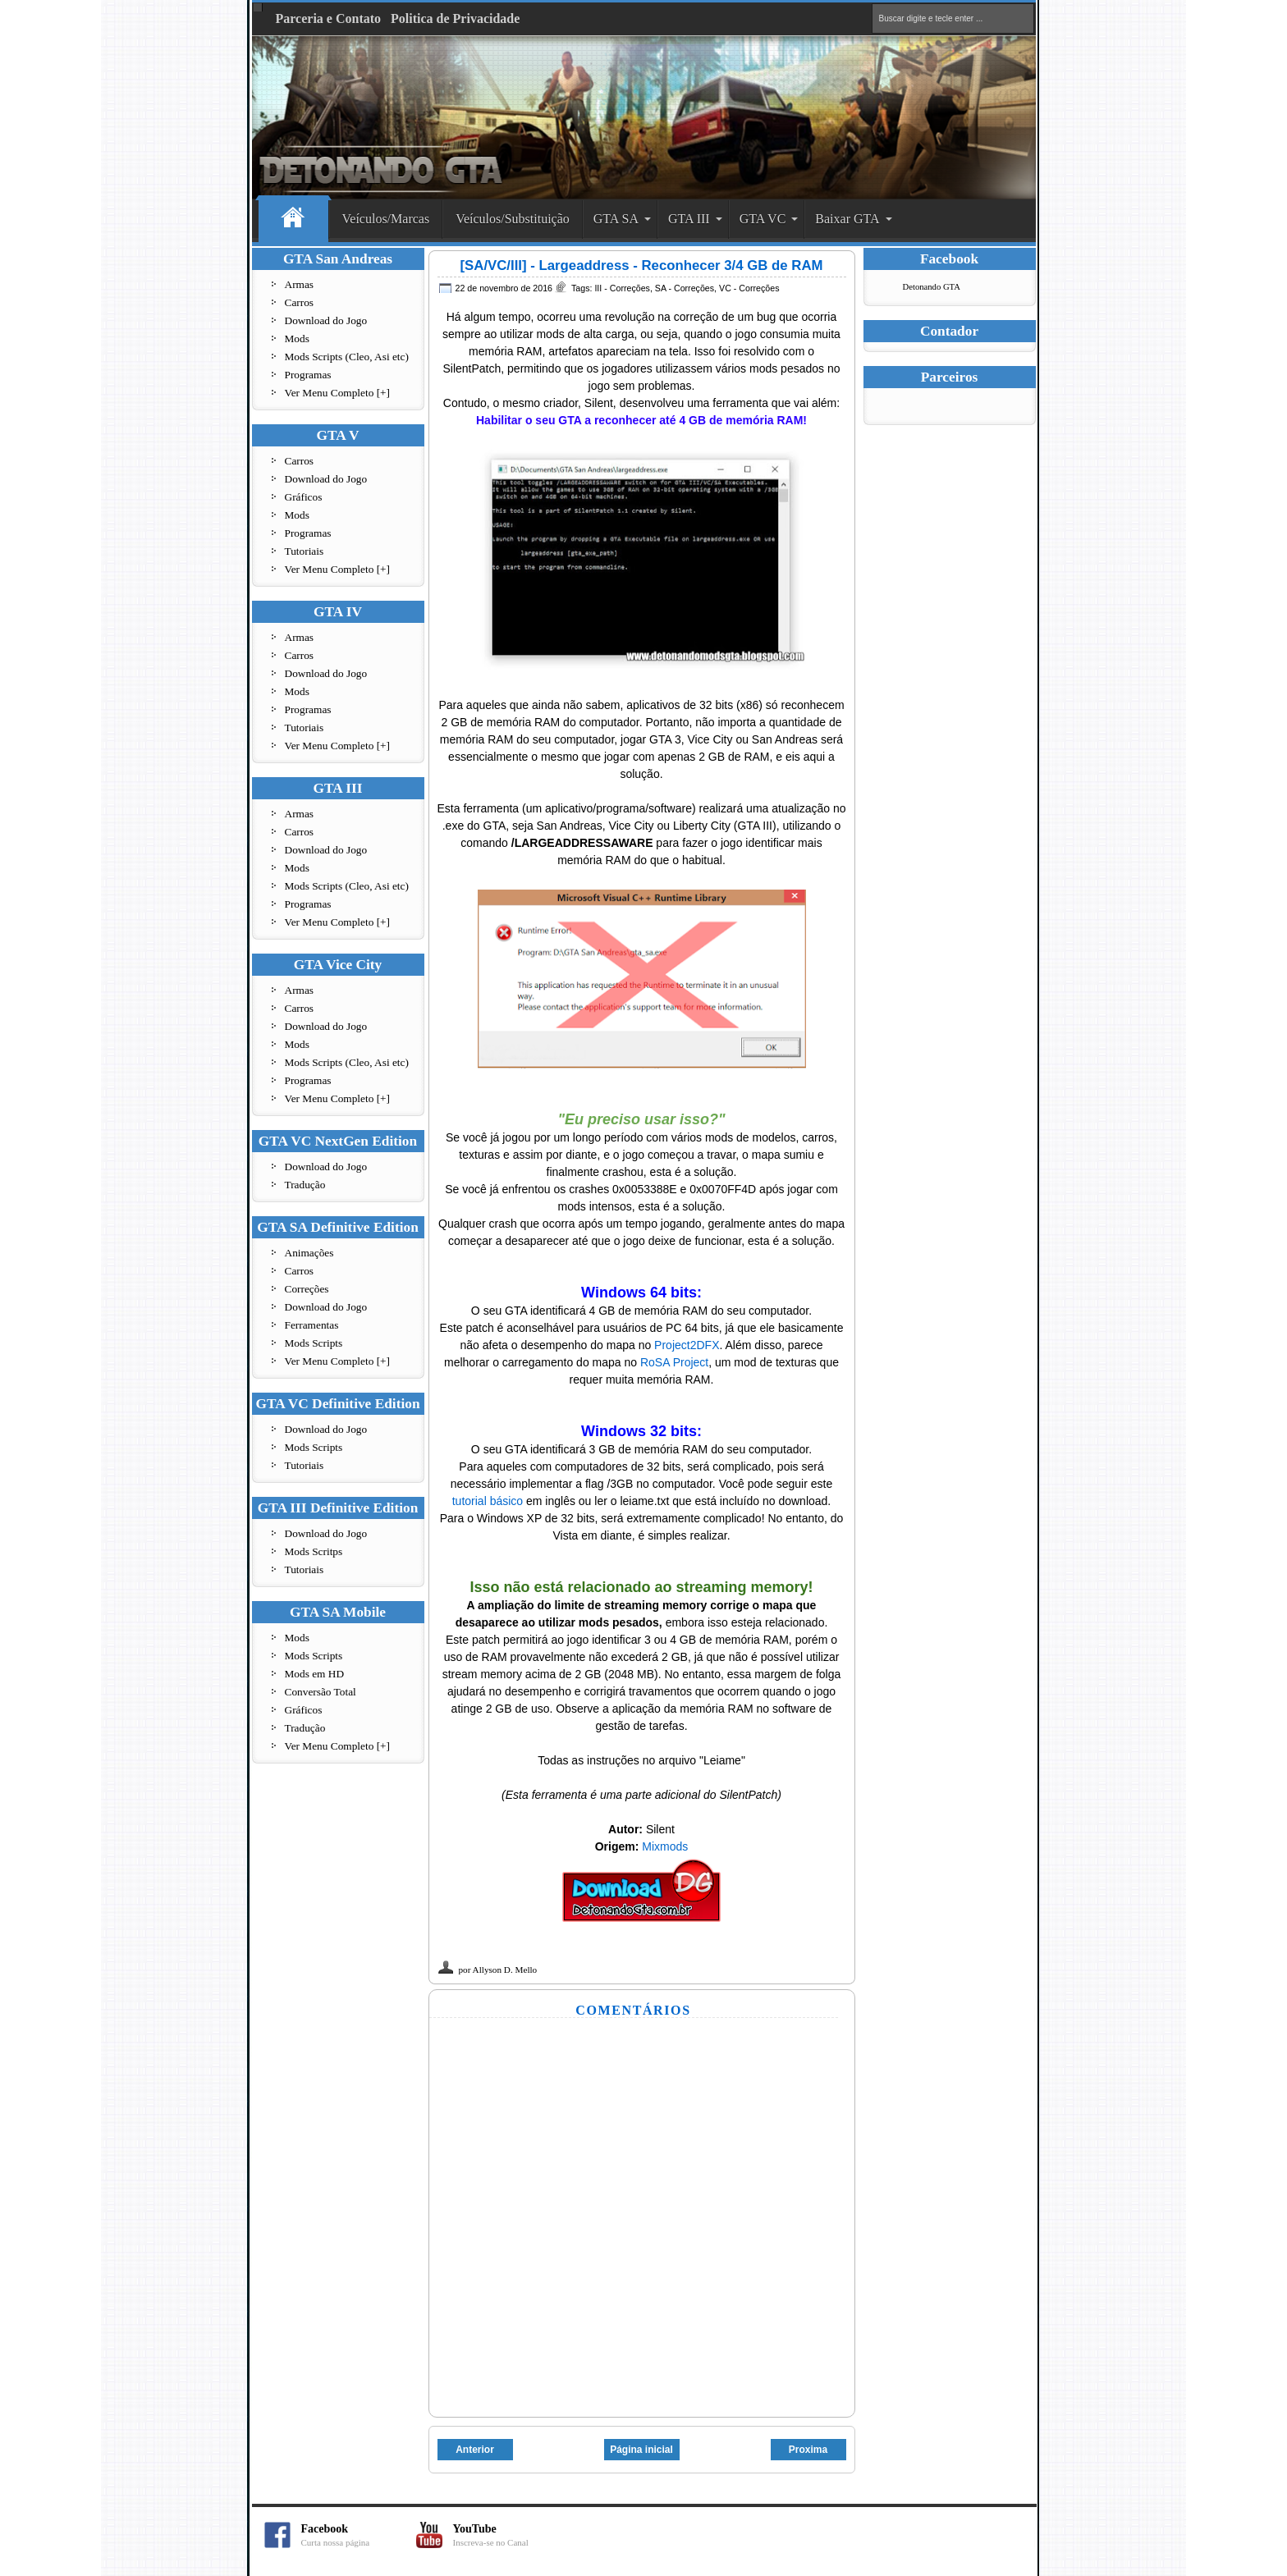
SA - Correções (684, 288)
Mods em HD (315, 1674)
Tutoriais (304, 551)
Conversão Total (320, 1692)
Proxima (808, 2449)
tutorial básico (487, 1501)
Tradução (305, 1184)
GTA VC (763, 219)
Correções (307, 1289)
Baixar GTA (847, 219)
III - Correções (622, 288)
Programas (308, 374)
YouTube (510, 2535)
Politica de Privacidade (455, 18)
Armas (299, 284)
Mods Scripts (314, 1343)
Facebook (358, 2535)
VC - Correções (749, 288)
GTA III (689, 219)
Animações (309, 1253)
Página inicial (641, 2449)
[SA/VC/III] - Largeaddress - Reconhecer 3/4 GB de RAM (641, 265)
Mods (297, 338)
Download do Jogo (326, 320)
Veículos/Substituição (513, 219)
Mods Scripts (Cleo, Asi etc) (347, 356)
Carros (299, 302)
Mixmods (665, 1846)
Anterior (475, 2449)
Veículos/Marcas (386, 219)
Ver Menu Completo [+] (338, 393)
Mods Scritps (314, 1551)
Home (293, 219)
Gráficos (304, 497)
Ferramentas (312, 1325)
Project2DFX (686, 1345)
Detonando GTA (931, 286)
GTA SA (616, 219)
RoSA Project (674, 1362)
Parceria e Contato (329, 18)
